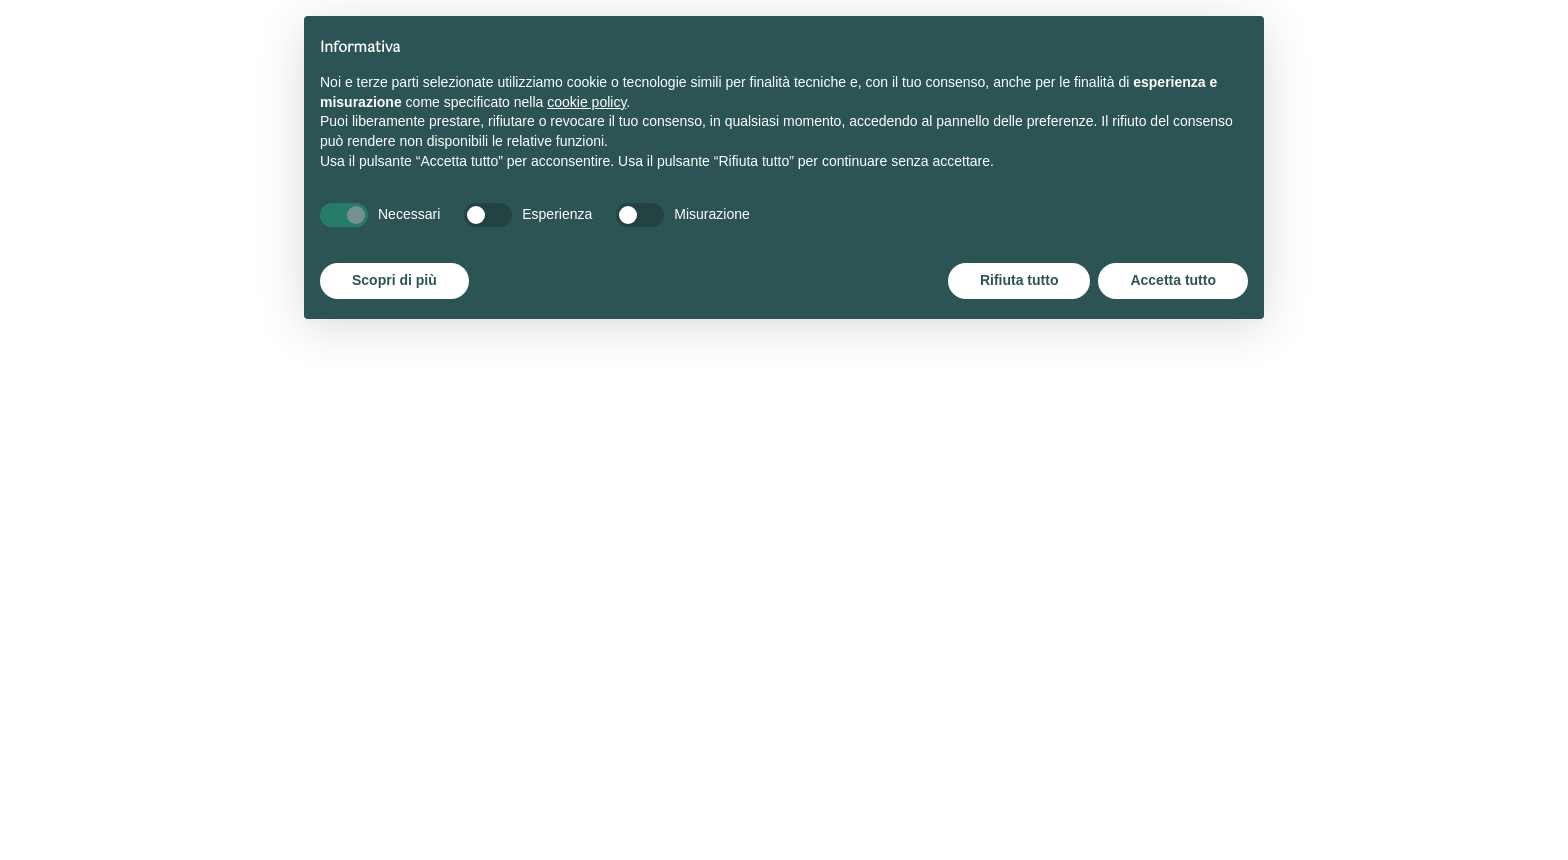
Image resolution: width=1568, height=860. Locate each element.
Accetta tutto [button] (1173, 280)
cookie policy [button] (586, 102)
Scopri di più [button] (394, 280)
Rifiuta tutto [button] (1019, 280)
